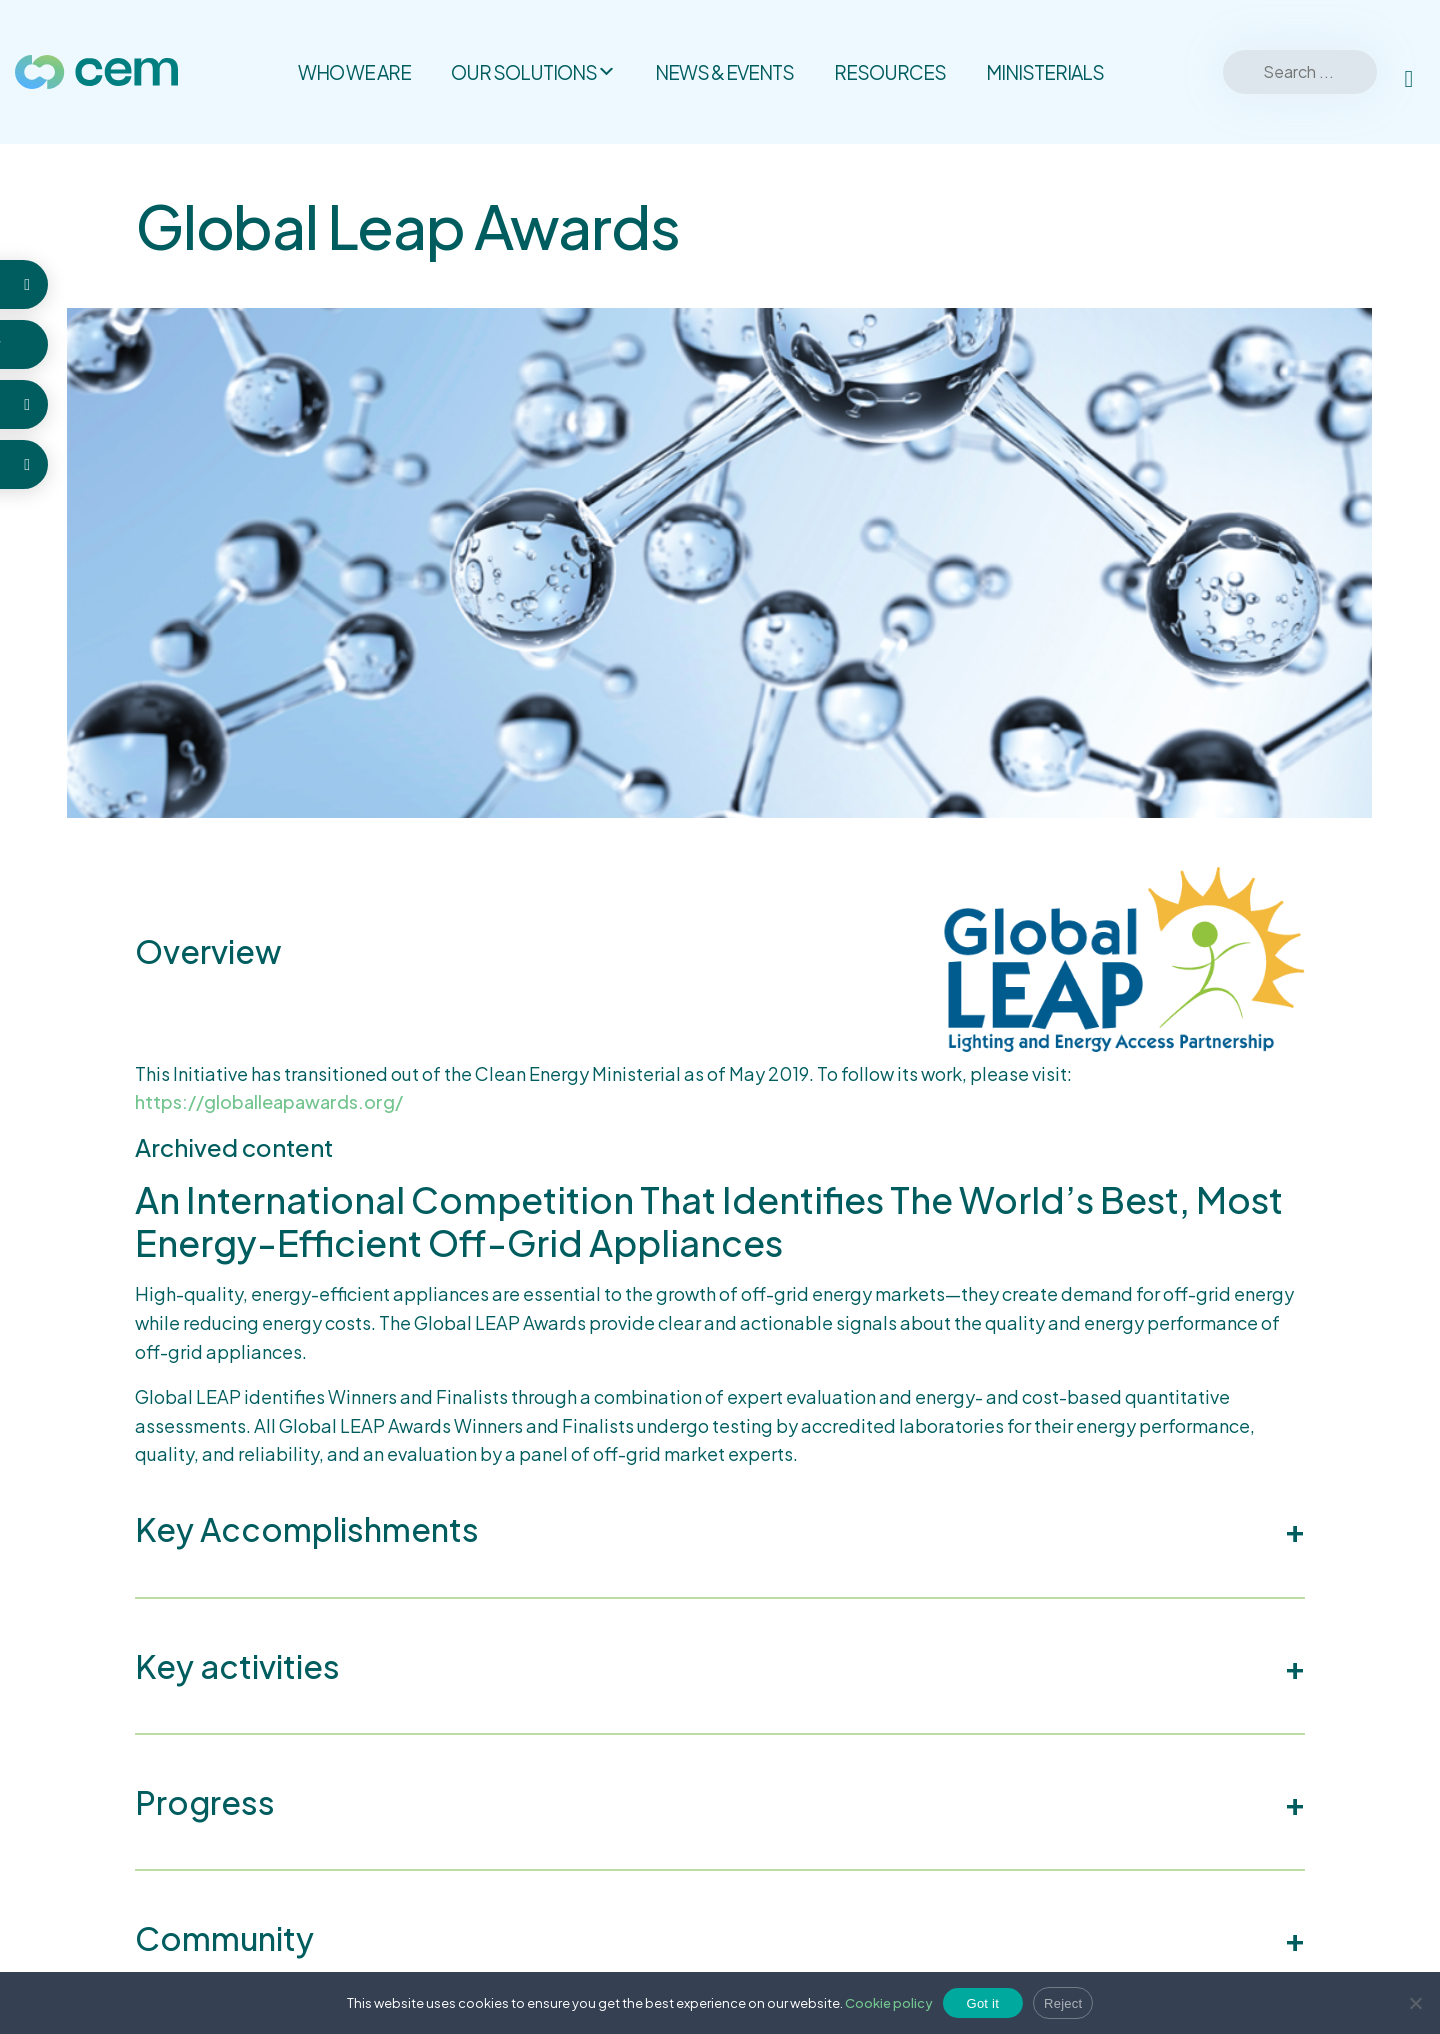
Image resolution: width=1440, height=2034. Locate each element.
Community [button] (224, 1938)
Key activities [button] (237, 1666)
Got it (983, 2003)
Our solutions (533, 72)
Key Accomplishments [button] (307, 1529)
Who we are (354, 72)
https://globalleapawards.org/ (269, 1101)
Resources (890, 72)
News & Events (724, 72)
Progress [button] (205, 1802)
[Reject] (1415, 2003)
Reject (1063, 2003)
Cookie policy (889, 2003)
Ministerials (1045, 72)
